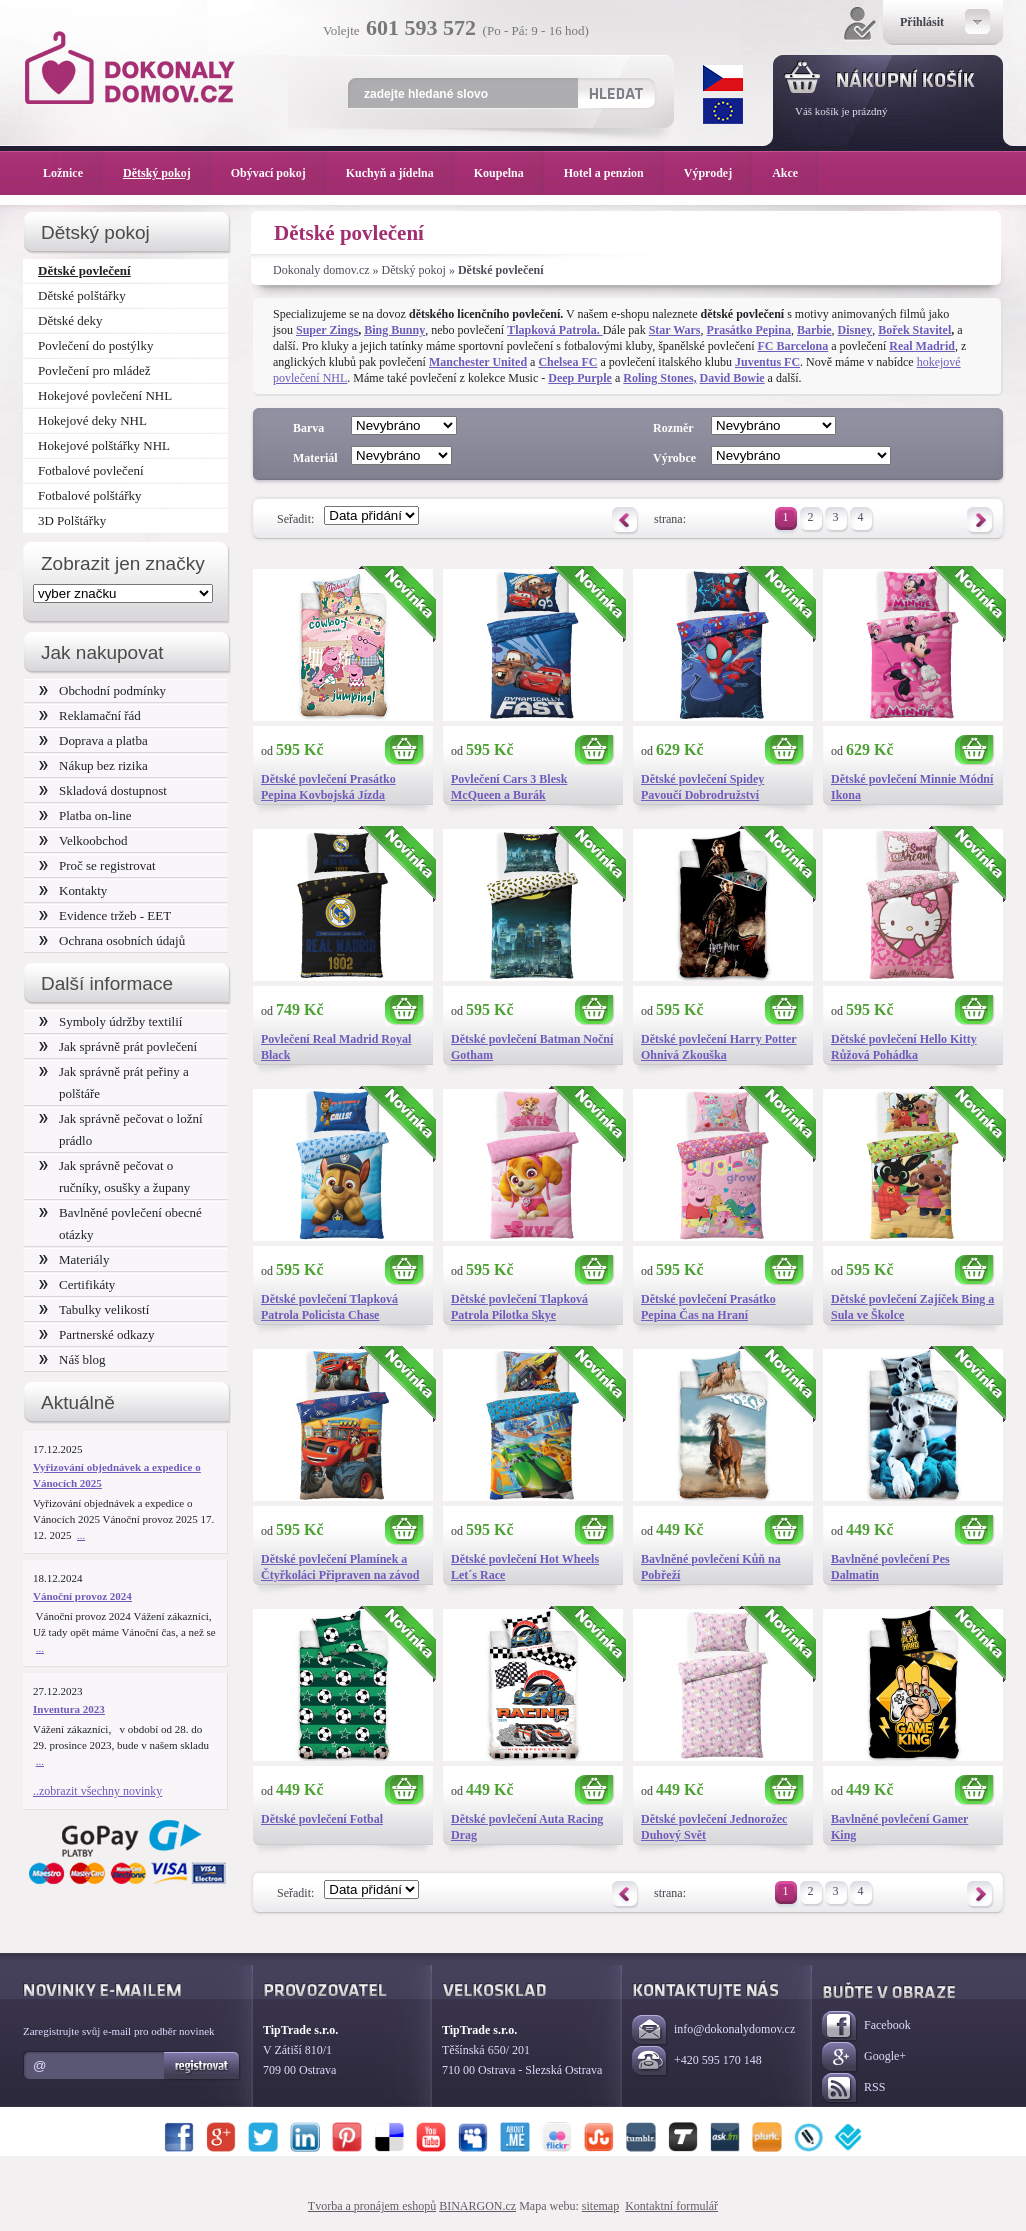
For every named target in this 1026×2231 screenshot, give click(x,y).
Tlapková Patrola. (554, 330)
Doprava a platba (93, 740)
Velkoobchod (83, 840)
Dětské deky (70, 320)
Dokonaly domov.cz (321, 270)
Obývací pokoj (278, 173)
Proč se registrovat (97, 865)
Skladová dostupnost (103, 790)
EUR (723, 111)
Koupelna (509, 173)
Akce (788, 173)
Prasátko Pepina (749, 330)
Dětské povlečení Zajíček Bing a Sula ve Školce (912, 1307)
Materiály (74, 1259)
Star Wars (675, 330)
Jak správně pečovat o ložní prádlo (121, 1129)
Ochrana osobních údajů (112, 940)
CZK (723, 78)
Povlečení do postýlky (95, 345)
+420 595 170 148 (697, 2061)
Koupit (405, 750)
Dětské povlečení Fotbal (322, 1819)
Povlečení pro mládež (94, 370)
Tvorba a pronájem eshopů (372, 2206)
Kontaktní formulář (671, 2206)
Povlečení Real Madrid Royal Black (336, 1047)
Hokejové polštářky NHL (104, 445)
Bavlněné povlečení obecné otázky (120, 1223)
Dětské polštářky (82, 295)
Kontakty (73, 890)
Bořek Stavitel (914, 330)
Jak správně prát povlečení (118, 1046)
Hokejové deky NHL (92, 420)
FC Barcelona (792, 346)
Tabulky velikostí (94, 1309)
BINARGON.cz (477, 2206)
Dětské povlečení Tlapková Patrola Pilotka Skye (519, 1307)
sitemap (600, 2206)
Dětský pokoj (414, 270)
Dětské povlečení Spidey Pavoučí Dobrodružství (702, 787)
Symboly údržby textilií (110, 1021)
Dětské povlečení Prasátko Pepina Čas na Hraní (708, 1307)
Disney (855, 330)
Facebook (866, 2026)
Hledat (615, 93)
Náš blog (72, 1359)
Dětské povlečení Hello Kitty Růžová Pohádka (904, 1047)
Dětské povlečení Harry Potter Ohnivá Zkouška (719, 1047)
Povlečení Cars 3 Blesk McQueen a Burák (509, 787)
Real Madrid (922, 346)
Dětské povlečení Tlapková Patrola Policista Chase (329, 1307)
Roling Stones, (659, 378)
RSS (853, 2088)
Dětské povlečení (84, 270)
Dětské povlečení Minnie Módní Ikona (912, 787)
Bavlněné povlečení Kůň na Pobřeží (711, 1567)
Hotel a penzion (614, 173)
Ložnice (73, 173)
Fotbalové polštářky (90, 495)
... (81, 1535)
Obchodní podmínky (102, 690)
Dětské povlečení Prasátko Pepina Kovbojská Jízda (328, 787)
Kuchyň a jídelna (400, 173)
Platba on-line (85, 815)
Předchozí (625, 521)
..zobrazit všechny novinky (97, 1791)
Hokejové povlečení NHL (105, 395)
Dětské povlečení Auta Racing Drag (527, 1827)
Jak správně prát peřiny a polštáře (114, 1082)
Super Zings (327, 330)
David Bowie (732, 378)
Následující (980, 521)
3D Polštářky (72, 520)
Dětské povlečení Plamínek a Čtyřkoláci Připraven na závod (340, 1567)
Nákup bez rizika (93, 765)
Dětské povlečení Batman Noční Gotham (532, 1047)
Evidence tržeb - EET (105, 915)
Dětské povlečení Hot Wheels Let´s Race (525, 1567)
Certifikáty (77, 1284)
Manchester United (478, 362)
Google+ (864, 2057)
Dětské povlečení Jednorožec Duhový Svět (714, 1827)
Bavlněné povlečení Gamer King (899, 1827)
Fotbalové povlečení (91, 470)
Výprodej (718, 173)
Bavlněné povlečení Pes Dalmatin (890, 1567)
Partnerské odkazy (97, 1334)
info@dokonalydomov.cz (713, 2030)
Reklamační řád (90, 715)
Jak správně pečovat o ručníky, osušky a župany (114, 1176)
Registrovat (202, 2066)
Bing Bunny (394, 330)
